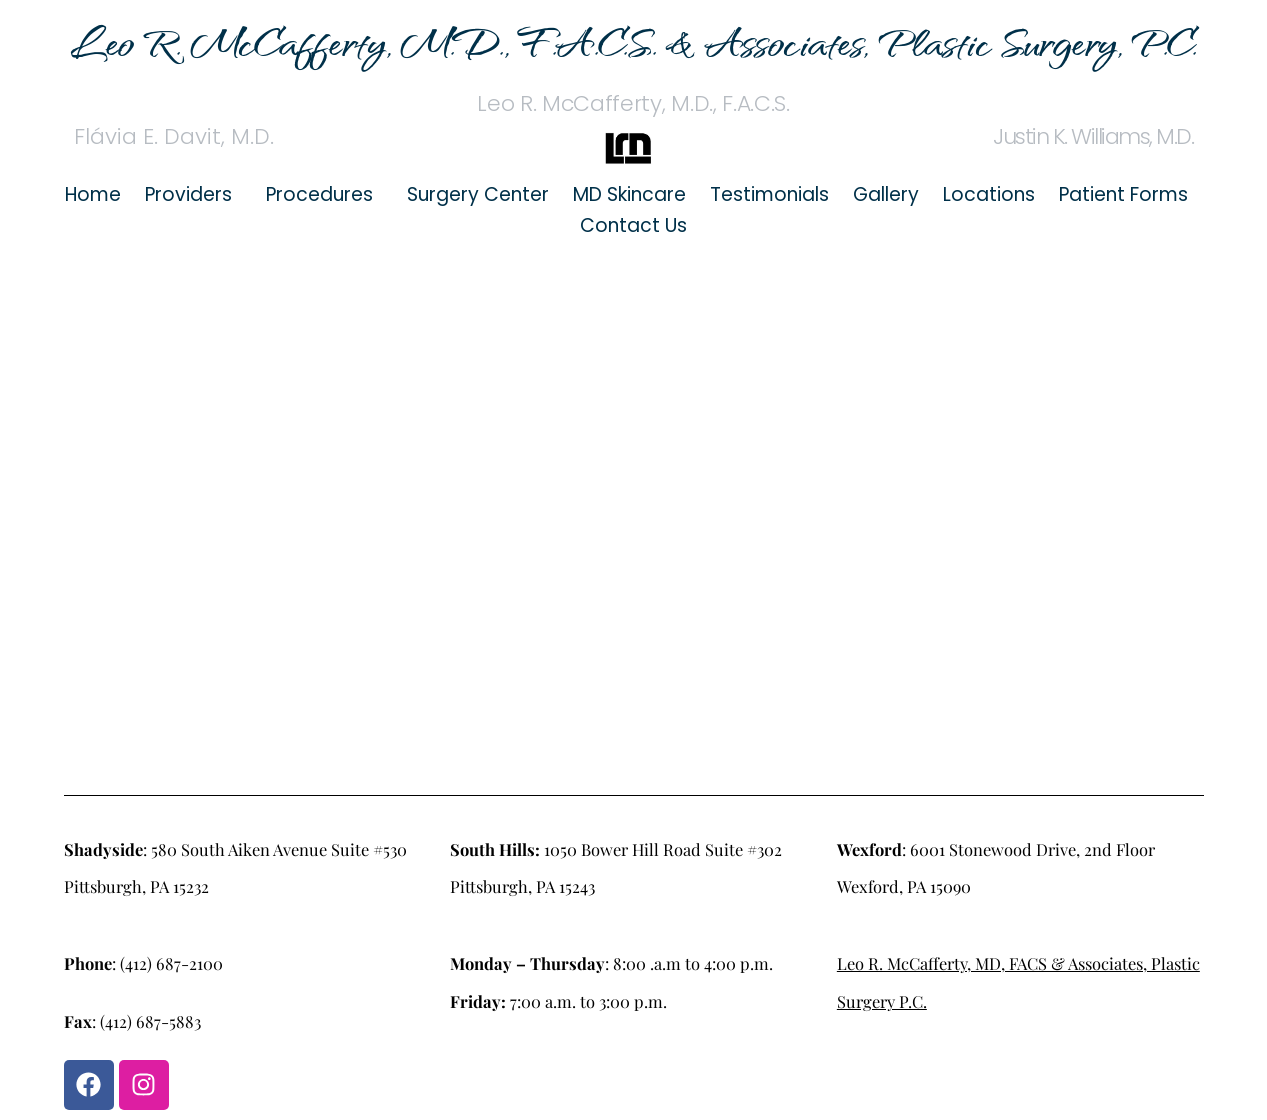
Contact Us (633, 225)
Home (93, 194)
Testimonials (769, 194)
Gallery (886, 194)
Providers (188, 194)
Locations (989, 194)
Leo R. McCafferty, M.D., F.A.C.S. (633, 103)
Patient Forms (1123, 194)
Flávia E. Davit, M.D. (174, 136)
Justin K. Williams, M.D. (1093, 136)
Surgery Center (478, 194)
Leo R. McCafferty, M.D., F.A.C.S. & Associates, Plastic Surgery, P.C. (633, 41)
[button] (193, 194)
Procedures (319, 194)
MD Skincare (629, 194)
